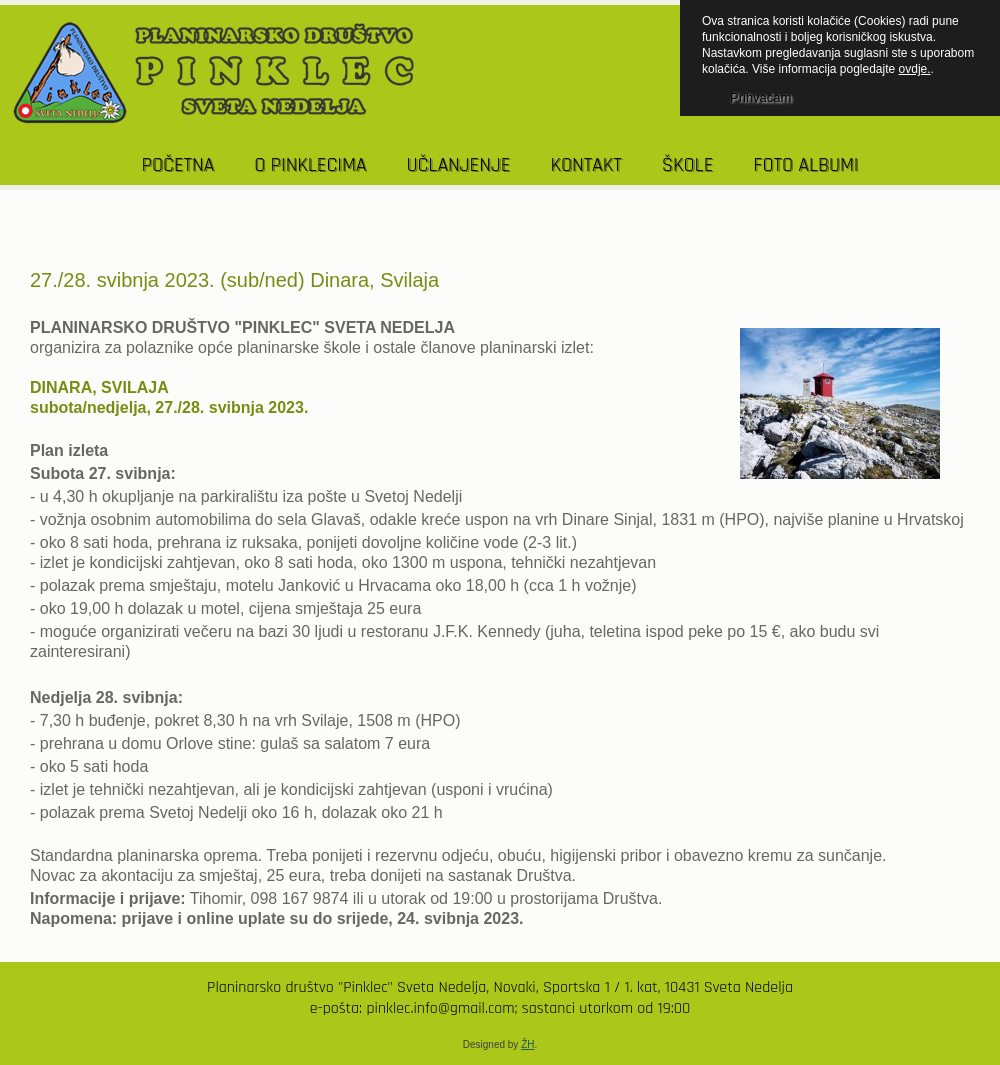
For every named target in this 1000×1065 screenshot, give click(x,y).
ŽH (527, 1044)
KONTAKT (585, 165)
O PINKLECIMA (310, 165)
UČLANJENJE (458, 165)
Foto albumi (805, 165)
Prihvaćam (760, 97)
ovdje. (915, 69)
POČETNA (178, 165)
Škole (688, 165)
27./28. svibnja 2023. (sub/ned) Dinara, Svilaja (234, 280)
